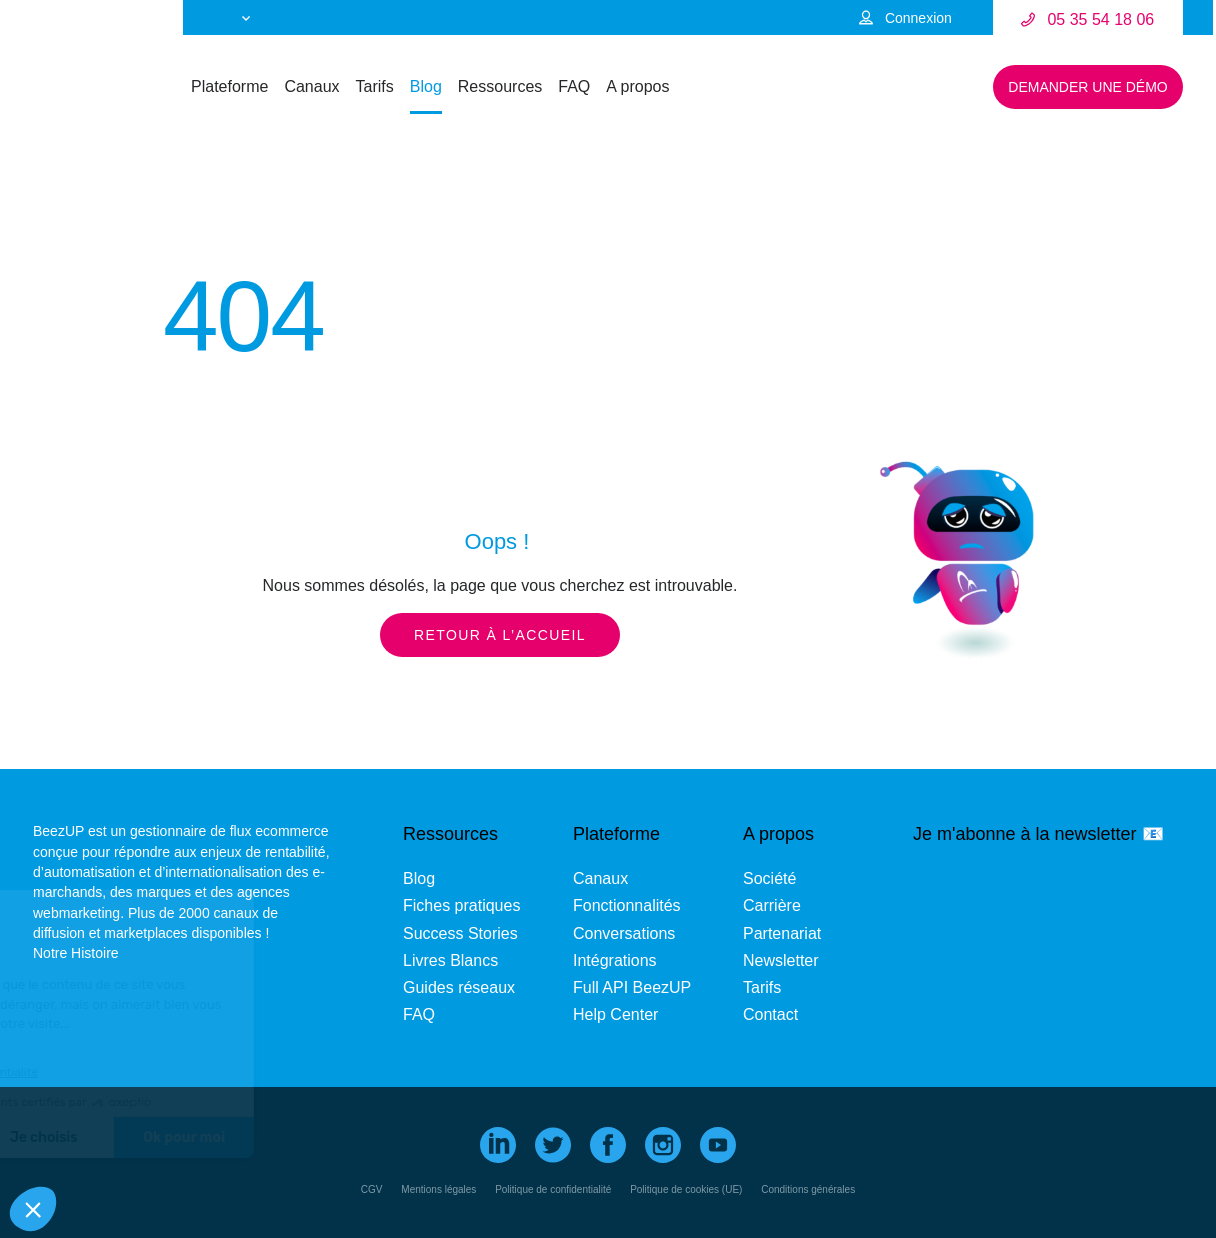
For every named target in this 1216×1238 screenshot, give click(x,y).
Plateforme (229, 86)
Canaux (311, 86)
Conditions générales (808, 1189)
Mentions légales (438, 1189)
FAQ (574, 86)
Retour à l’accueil (500, 635)
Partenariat (782, 933)
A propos (637, 86)
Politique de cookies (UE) (686, 1189)
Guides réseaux (459, 987)
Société (769, 878)
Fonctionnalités (627, 905)
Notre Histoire (76, 953)
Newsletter (781, 960)
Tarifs (375, 86)
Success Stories (460, 933)
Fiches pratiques (461, 905)
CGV (372, 1189)
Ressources (500, 86)
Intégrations (615, 960)
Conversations (624, 933)
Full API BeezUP (632, 987)
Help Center (615, 1014)
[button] (33, 1209)
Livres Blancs (450, 960)
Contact (770, 1014)
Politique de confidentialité (553, 1189)
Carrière (772, 905)
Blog (426, 86)
